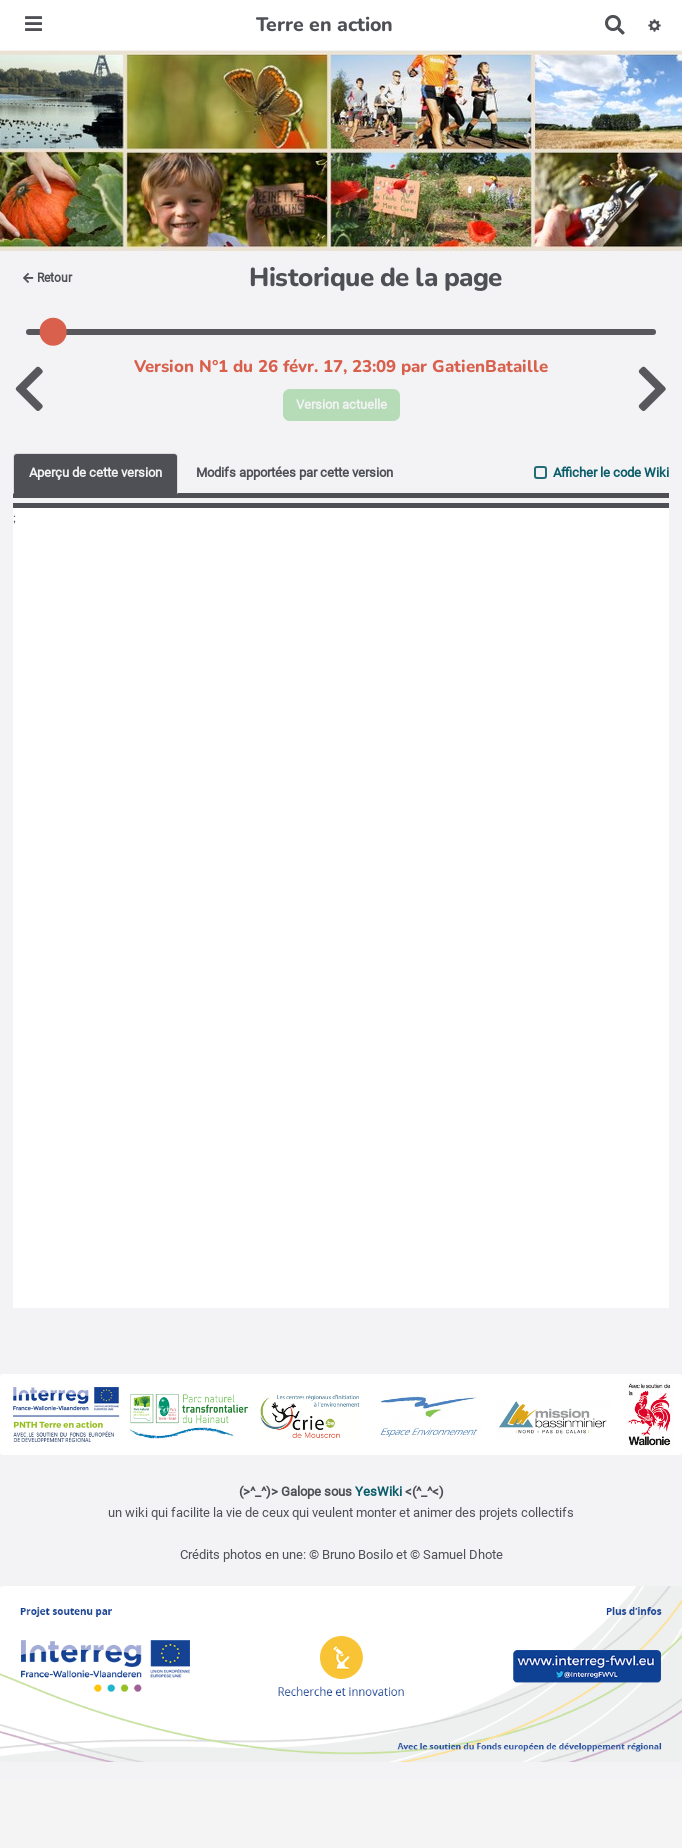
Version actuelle (341, 404)
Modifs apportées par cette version (294, 472)
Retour (47, 278)
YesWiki (378, 1491)
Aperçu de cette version (95, 472)
